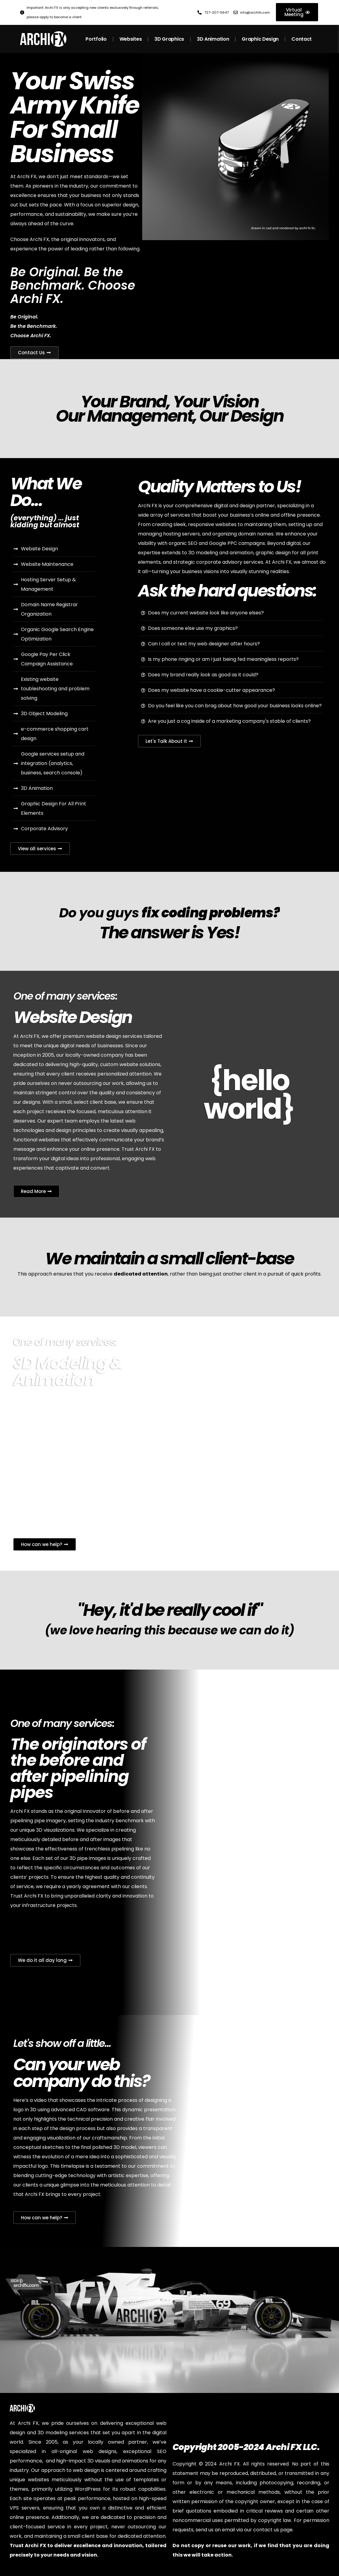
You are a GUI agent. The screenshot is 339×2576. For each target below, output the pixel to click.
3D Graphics (169, 39)
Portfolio (96, 39)
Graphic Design (260, 39)
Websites (130, 39)
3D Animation (213, 39)
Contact (301, 39)
